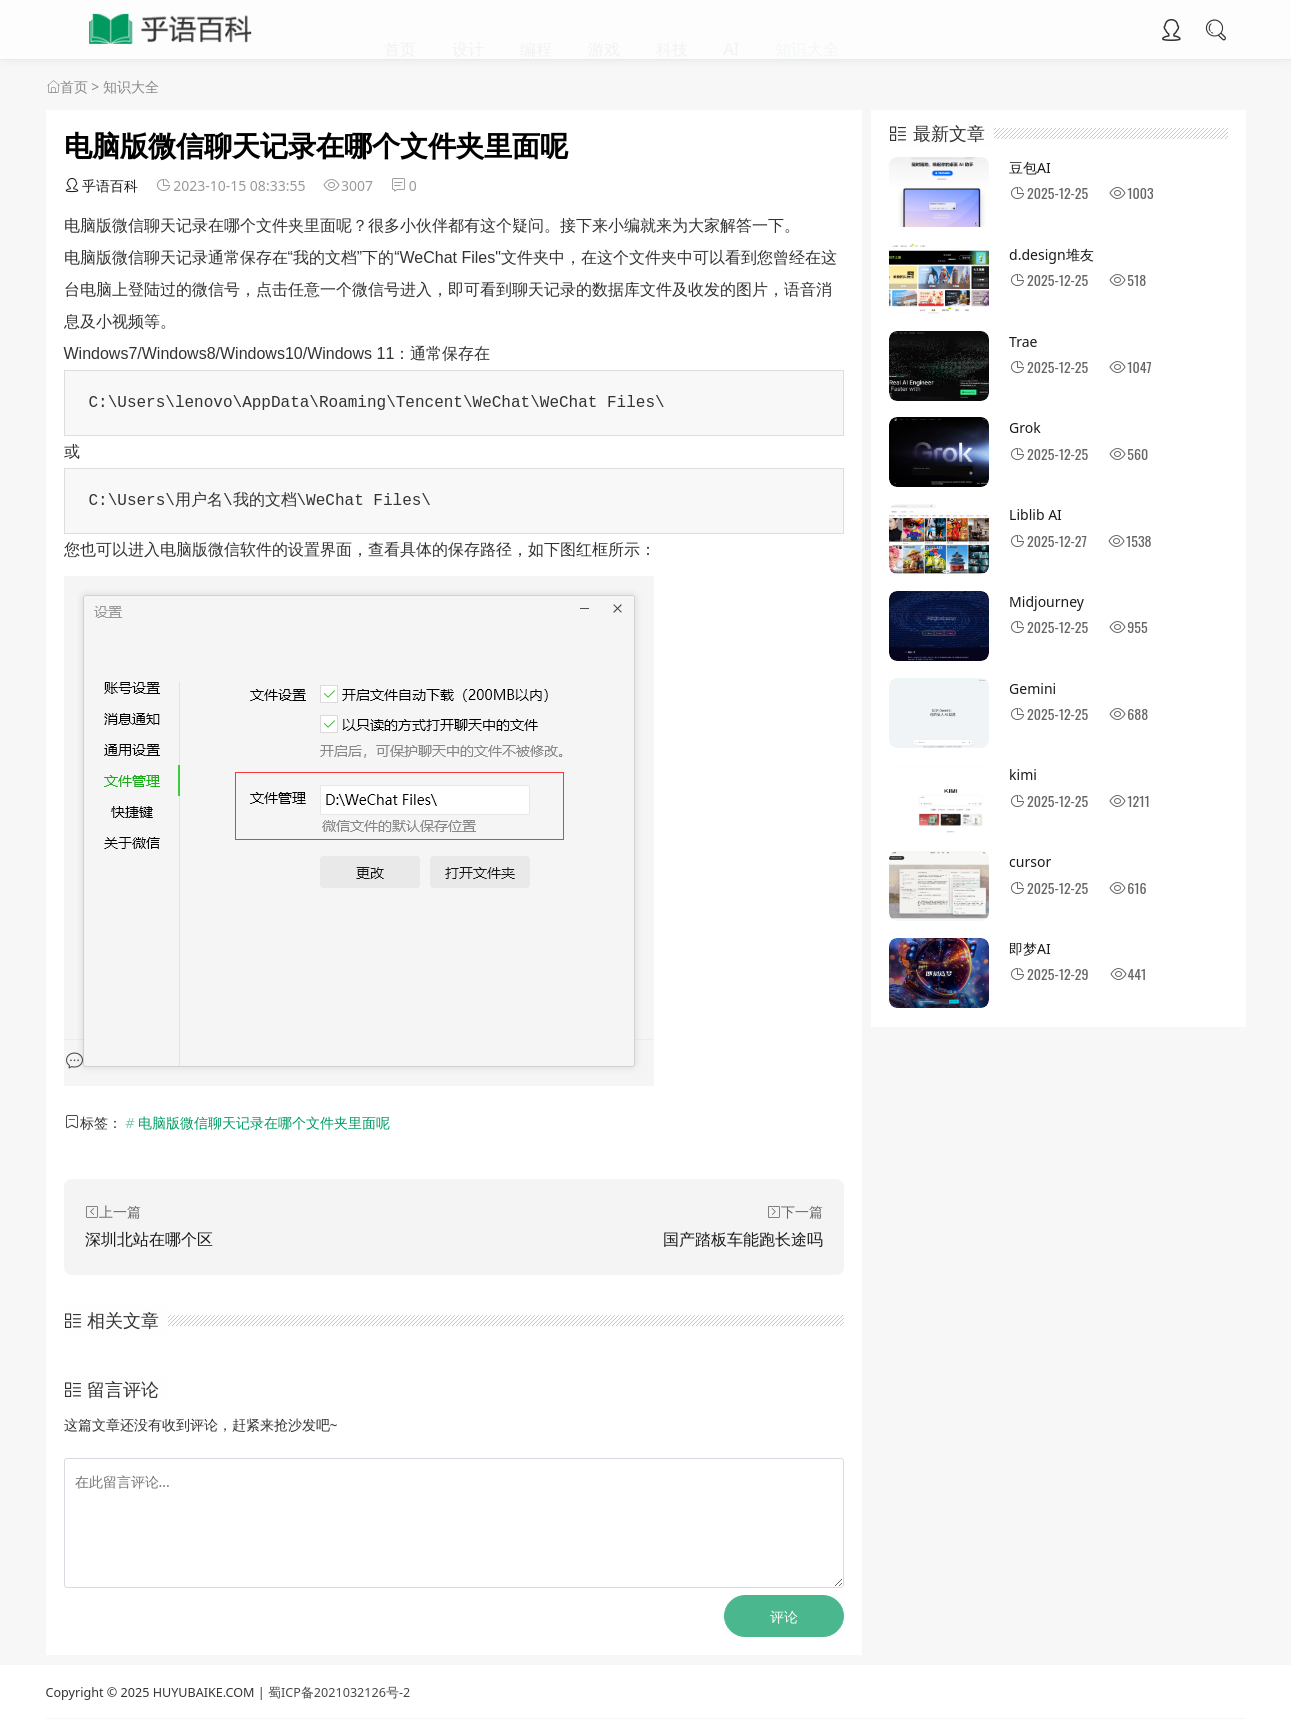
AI (732, 30)
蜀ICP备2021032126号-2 (339, 1692)
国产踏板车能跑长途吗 (743, 1239)
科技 (672, 30)
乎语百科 (101, 185)
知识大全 (807, 30)
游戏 (604, 30)
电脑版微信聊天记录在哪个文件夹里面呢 (264, 1122)
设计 (468, 30)
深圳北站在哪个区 (149, 1239)
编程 (536, 30)
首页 (400, 30)
